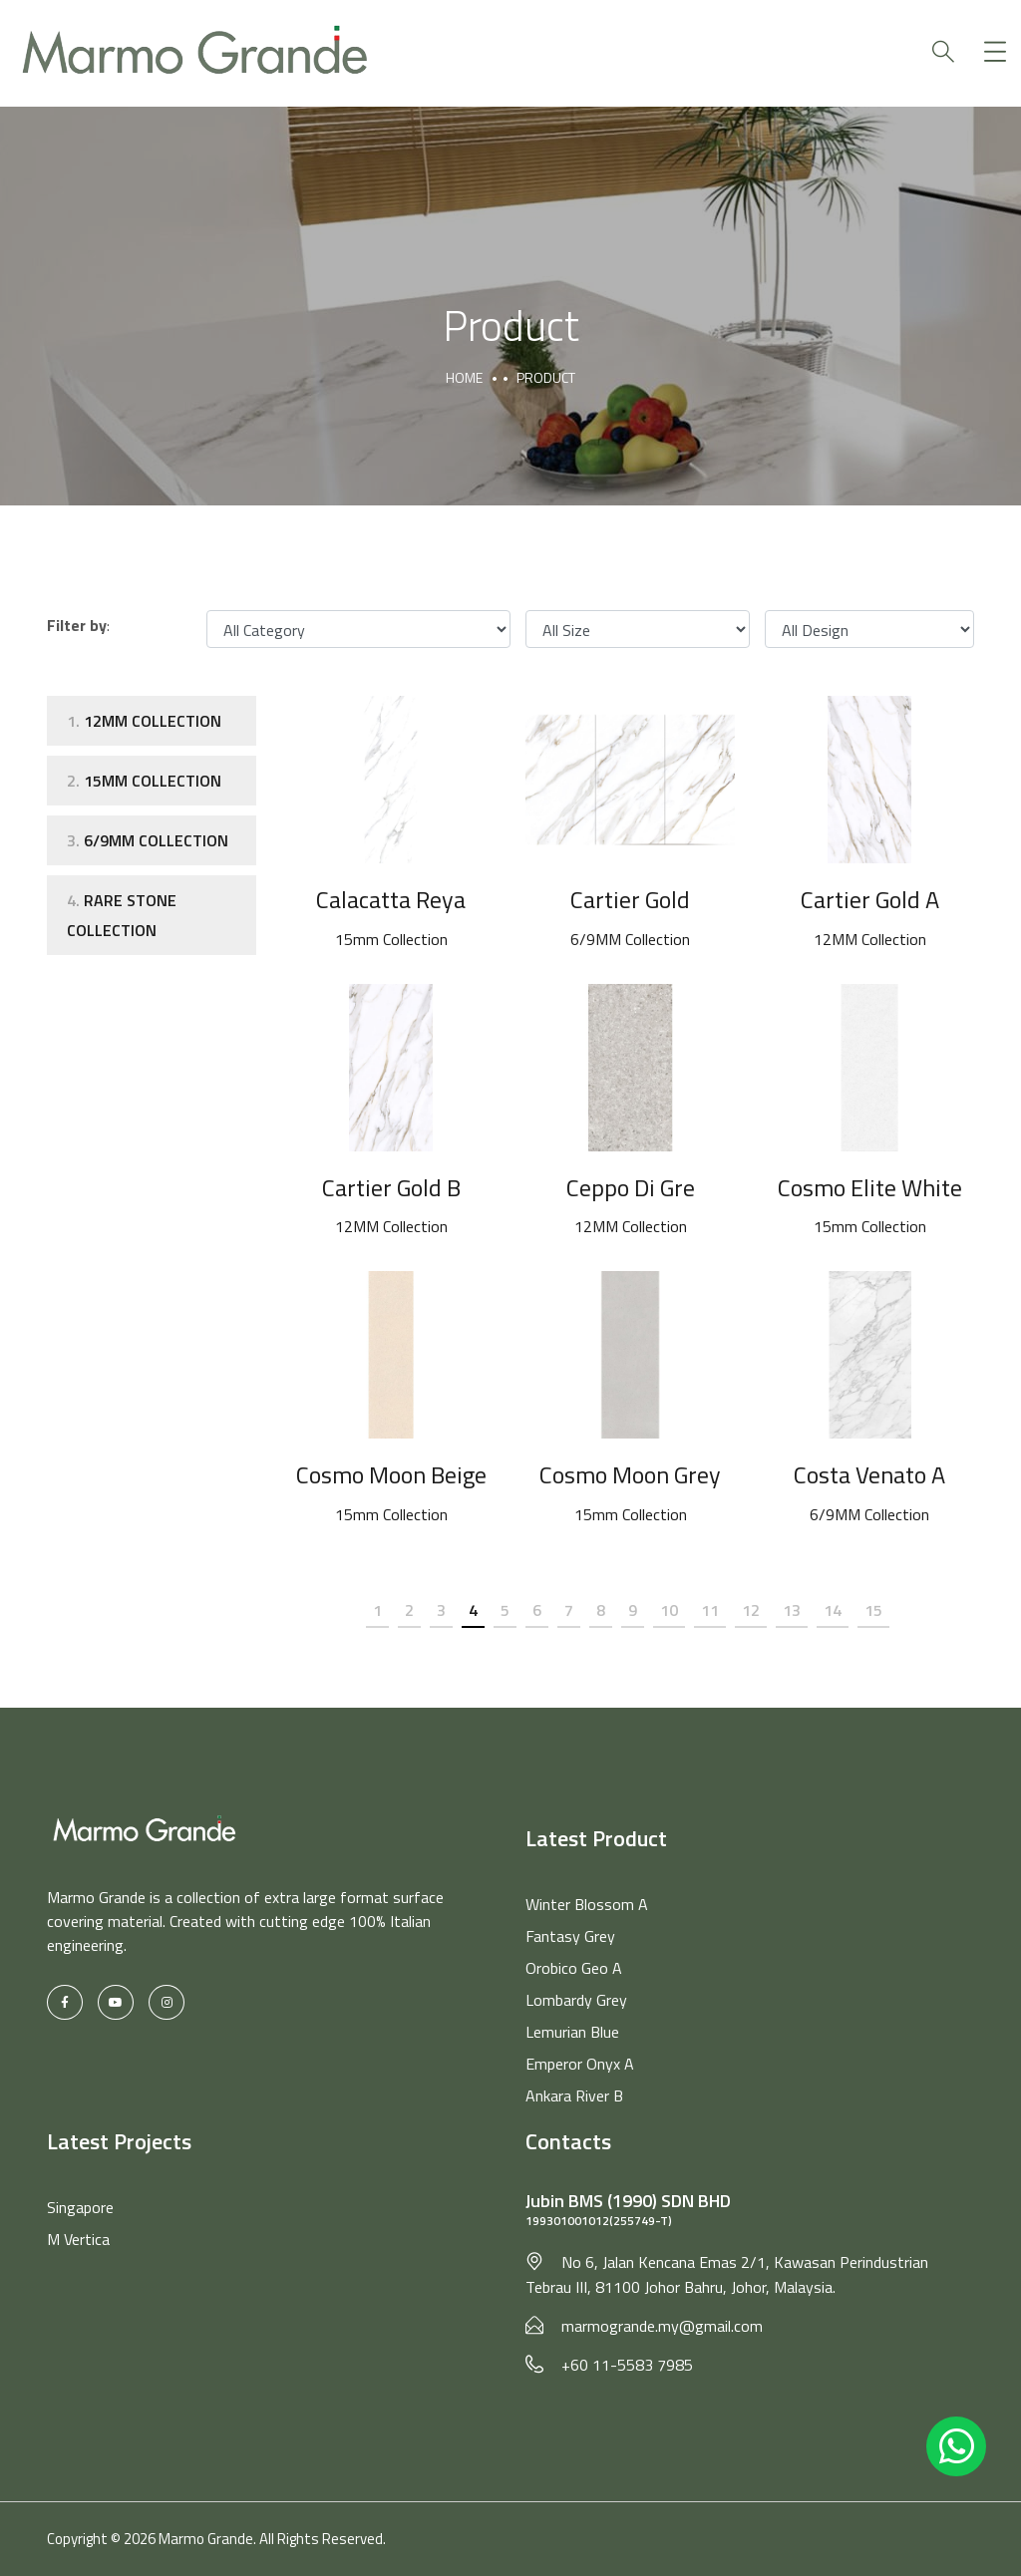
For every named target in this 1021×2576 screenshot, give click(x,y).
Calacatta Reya (391, 899)
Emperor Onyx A (579, 2064)
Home (464, 377)
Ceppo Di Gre (630, 1187)
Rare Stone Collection (121, 915)
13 (792, 1610)
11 (710, 1610)
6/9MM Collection (147, 840)
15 (873, 1610)
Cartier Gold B (391, 1187)
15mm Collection (144, 781)
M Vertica (78, 2239)
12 (751, 1610)
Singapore (80, 2207)
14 (833, 1610)
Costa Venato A (869, 1474)
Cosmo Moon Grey (630, 1474)
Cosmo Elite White (870, 1187)
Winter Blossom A (586, 1904)
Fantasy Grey (570, 1936)
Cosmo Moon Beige (391, 1474)
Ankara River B (574, 2095)
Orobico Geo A (573, 1968)
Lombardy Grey (576, 2000)
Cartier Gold (630, 899)
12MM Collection (144, 721)
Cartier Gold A (870, 899)
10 (669, 1610)
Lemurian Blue (572, 2032)
